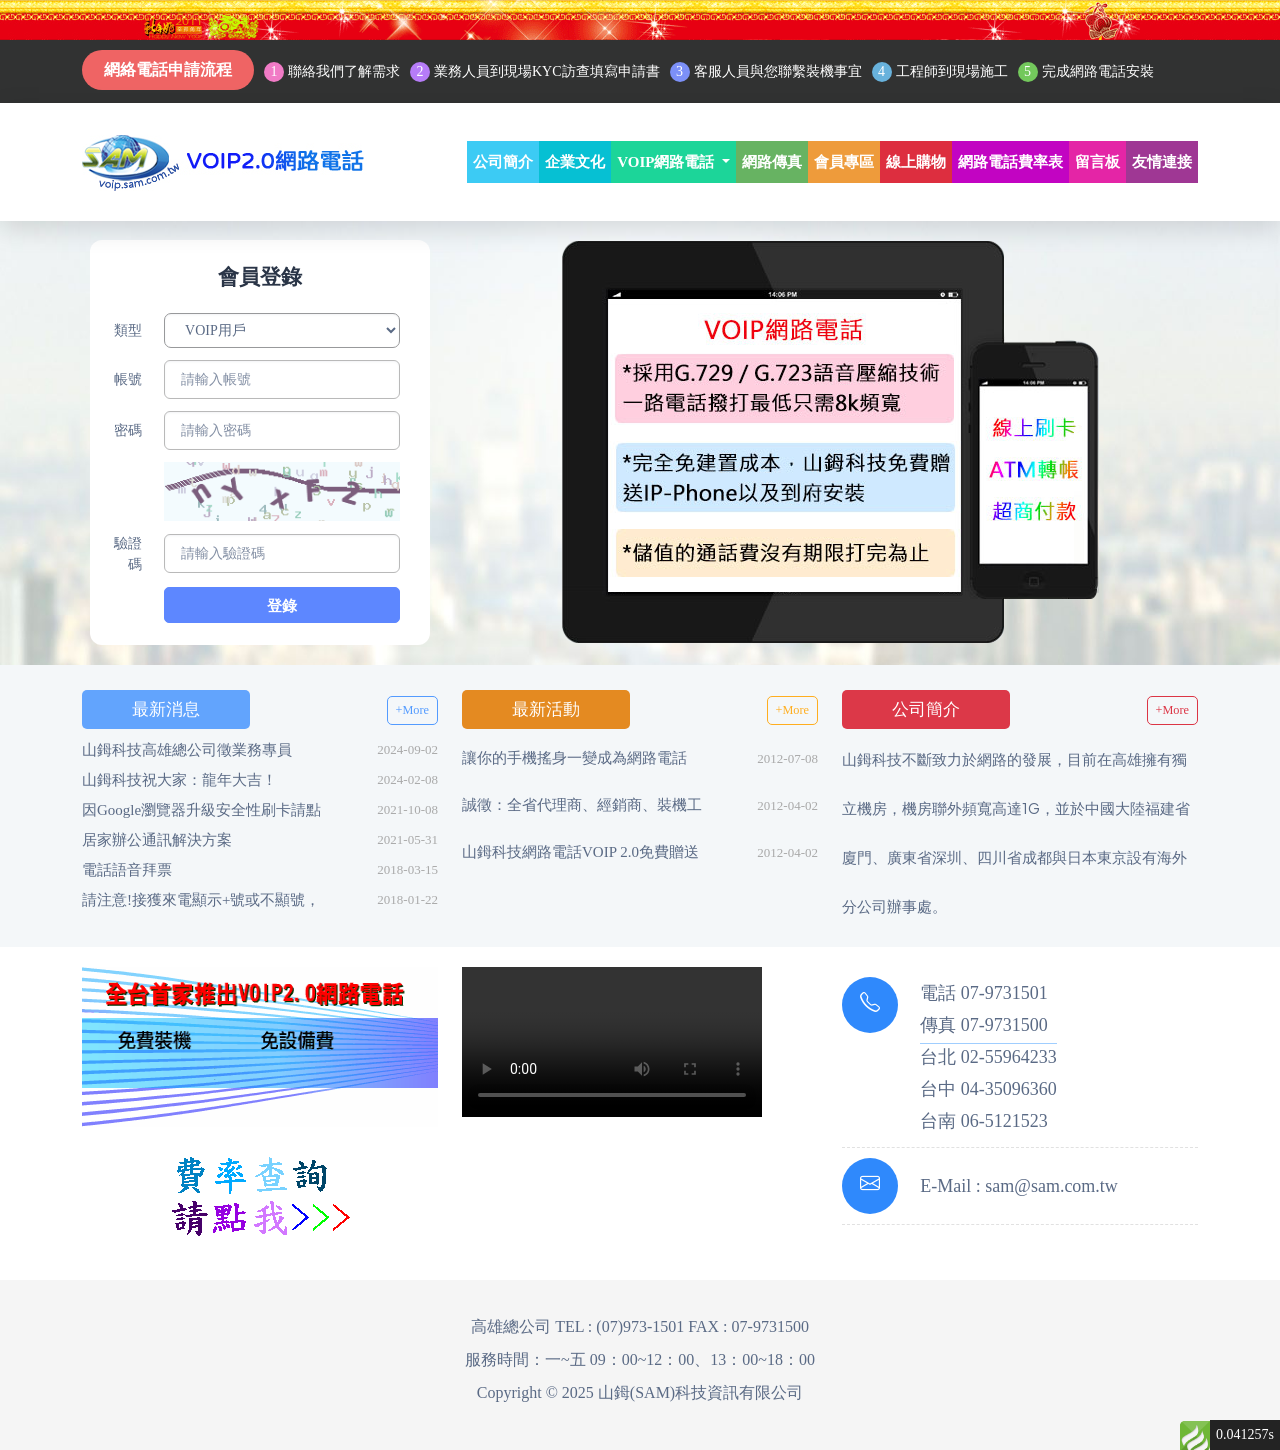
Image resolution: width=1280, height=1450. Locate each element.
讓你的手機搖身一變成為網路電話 (574, 758)
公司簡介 (503, 162)
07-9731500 (1004, 1025)
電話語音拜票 (127, 870)
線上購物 (916, 162)
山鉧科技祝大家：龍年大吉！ (179, 780)
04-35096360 (1009, 1089)
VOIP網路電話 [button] (667, 162)
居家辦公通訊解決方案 (157, 840)
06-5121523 (1004, 1121)
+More (412, 710)
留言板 (1097, 162)
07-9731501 (1004, 993)
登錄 (282, 606)
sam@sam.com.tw (1051, 1186)
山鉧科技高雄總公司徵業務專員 (187, 750)
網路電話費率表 (1010, 162)
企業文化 (575, 162)
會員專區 (844, 162)
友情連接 (1162, 162)
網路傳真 (772, 162)
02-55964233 (1009, 1057)
